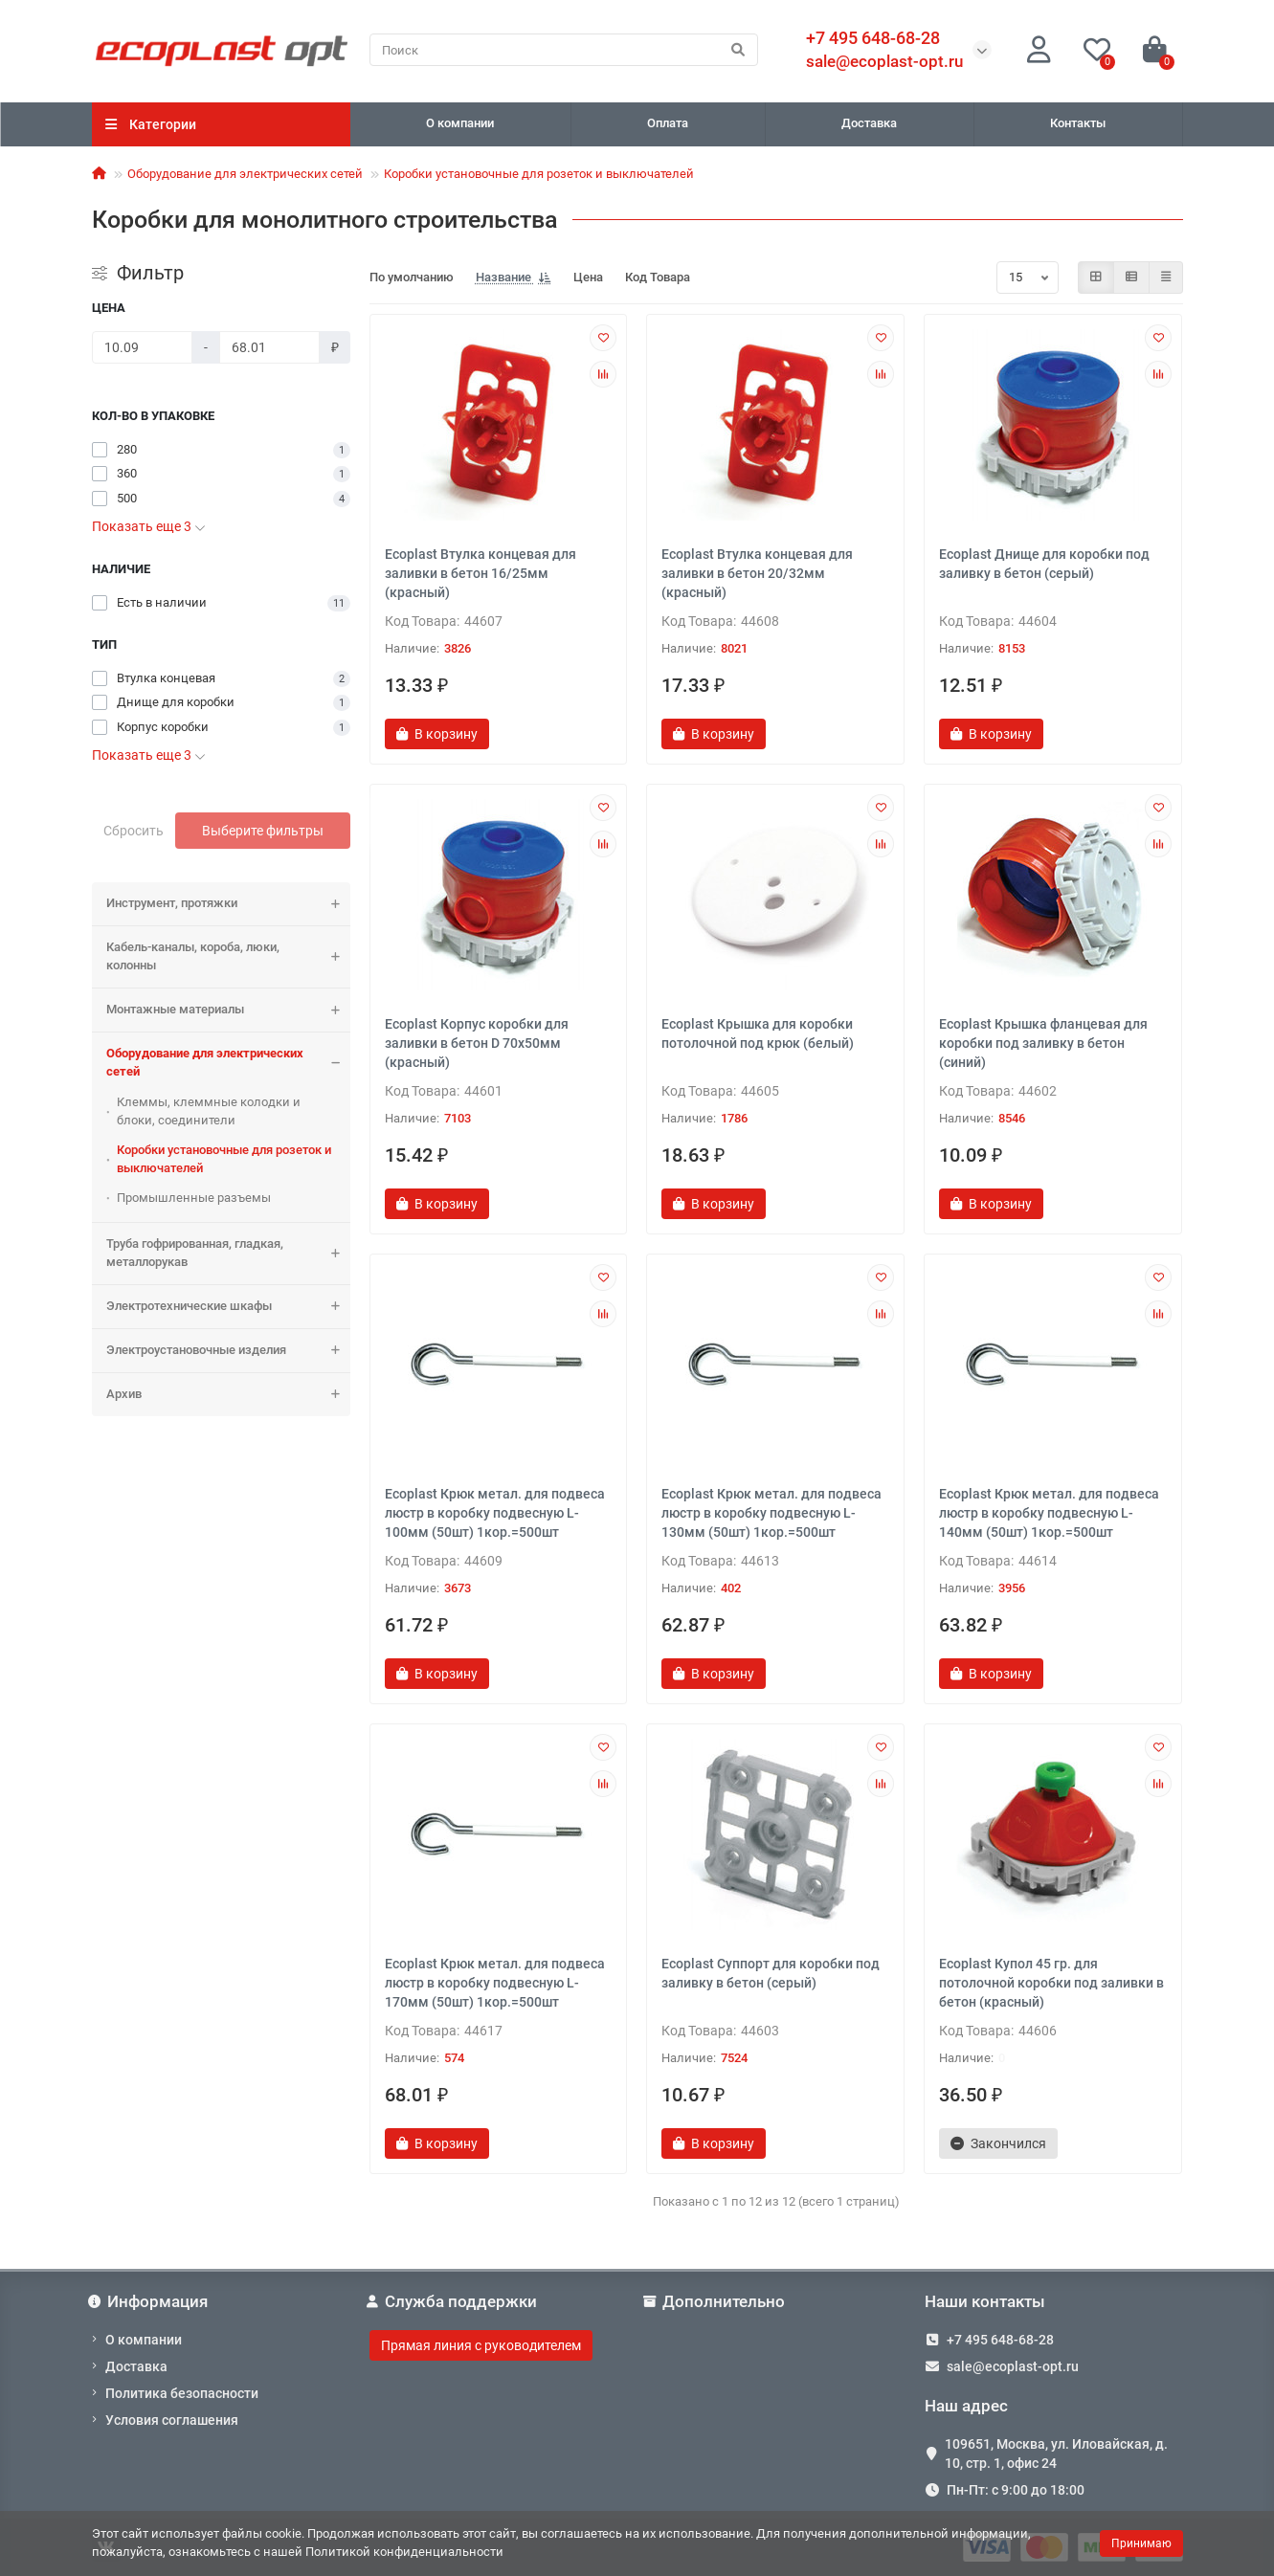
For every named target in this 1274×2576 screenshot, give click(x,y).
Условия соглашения (171, 2420)
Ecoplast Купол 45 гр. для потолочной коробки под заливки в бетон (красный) (1051, 1983)
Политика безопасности (181, 2393)
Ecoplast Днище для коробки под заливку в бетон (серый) (1044, 563)
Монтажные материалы (228, 1010)
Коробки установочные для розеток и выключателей (539, 174)
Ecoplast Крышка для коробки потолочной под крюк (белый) (757, 1033)
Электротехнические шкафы (228, 1306)
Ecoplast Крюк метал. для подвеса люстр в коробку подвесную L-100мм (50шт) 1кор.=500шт (495, 1513)
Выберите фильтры (263, 830)
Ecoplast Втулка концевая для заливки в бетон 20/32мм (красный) (757, 573)
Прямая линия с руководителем (481, 2345)
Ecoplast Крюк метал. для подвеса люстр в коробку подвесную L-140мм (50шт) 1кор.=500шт (1049, 1513)
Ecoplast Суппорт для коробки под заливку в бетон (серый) (770, 1973)
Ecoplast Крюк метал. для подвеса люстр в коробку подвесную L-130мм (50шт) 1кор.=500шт (771, 1513)
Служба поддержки (453, 2301)
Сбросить (133, 830)
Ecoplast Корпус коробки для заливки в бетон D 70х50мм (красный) (477, 1043)
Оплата (667, 123)
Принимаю (1141, 2543)
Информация (150, 2301)
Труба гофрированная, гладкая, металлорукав (228, 1253)
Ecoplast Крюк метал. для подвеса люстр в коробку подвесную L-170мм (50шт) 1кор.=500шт (495, 1983)
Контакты (1078, 123)
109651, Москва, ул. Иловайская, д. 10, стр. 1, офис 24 (1056, 2453)
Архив (228, 1394)
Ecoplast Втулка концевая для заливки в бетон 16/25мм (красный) (480, 573)
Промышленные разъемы (194, 1197)
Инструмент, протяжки (228, 903)
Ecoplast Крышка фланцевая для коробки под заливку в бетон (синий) (1043, 1043)
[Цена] (142, 347)
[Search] (563, 49)
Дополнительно (716, 2301)
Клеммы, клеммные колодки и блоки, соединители (209, 1111)
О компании (460, 123)
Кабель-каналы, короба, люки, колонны (228, 957)
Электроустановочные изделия (228, 1350)
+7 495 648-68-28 (1000, 2339)
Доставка (869, 123)
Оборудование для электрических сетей (245, 174)
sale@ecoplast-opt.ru (884, 61)
